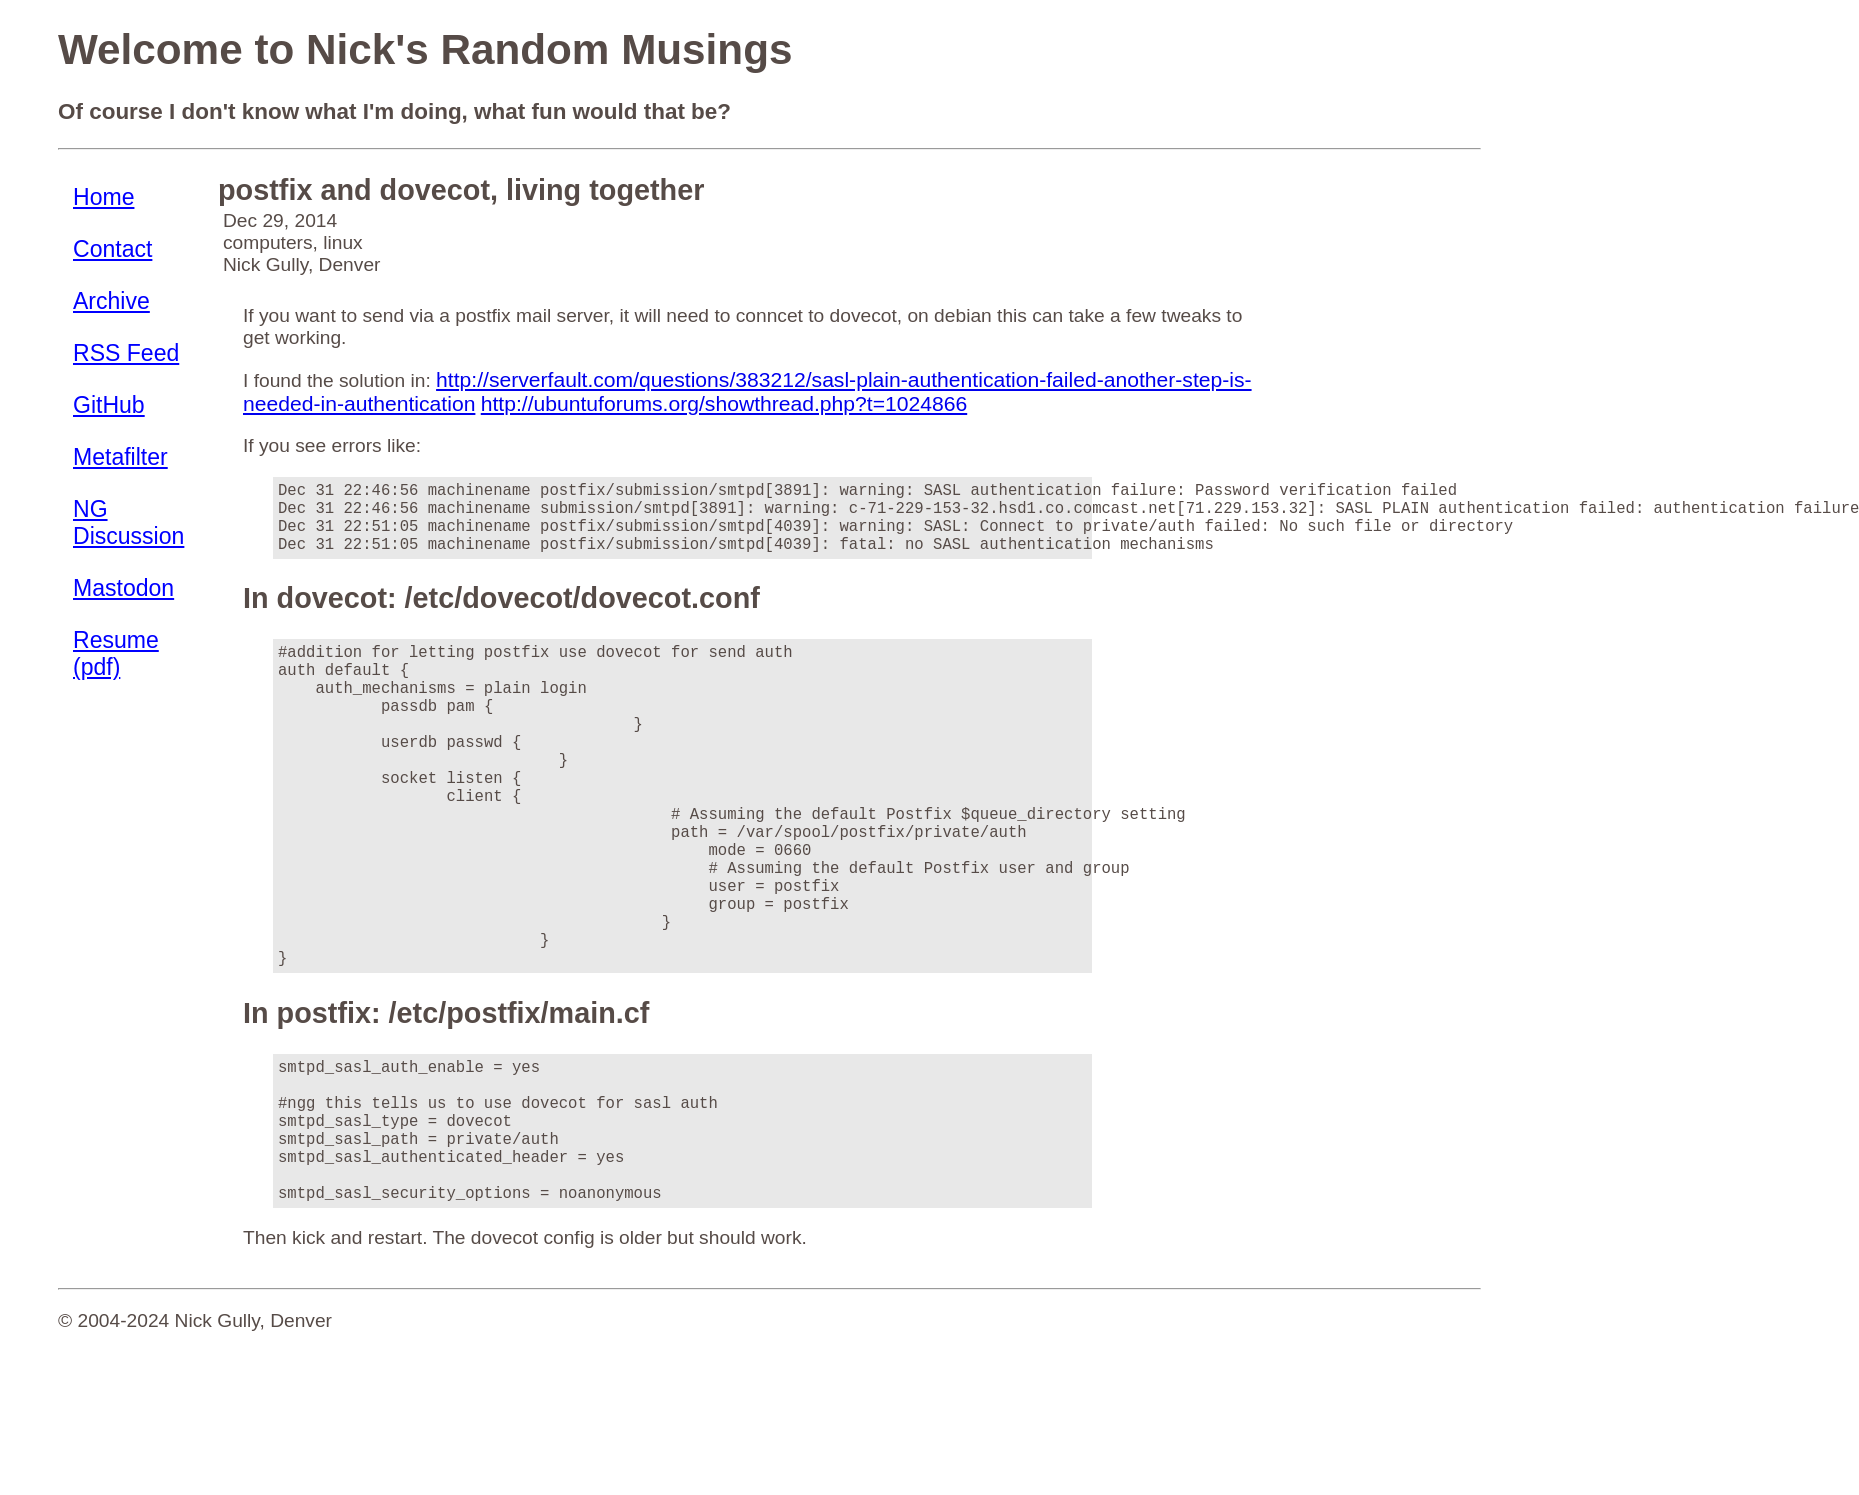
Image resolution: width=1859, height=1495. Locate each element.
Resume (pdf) (116, 653)
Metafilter (120, 457)
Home (103, 197)
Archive (111, 301)
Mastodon (123, 588)
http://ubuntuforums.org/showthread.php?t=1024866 (724, 403)
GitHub (109, 405)
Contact (112, 249)
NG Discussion (128, 522)
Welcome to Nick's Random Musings (425, 49)
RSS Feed (126, 353)
